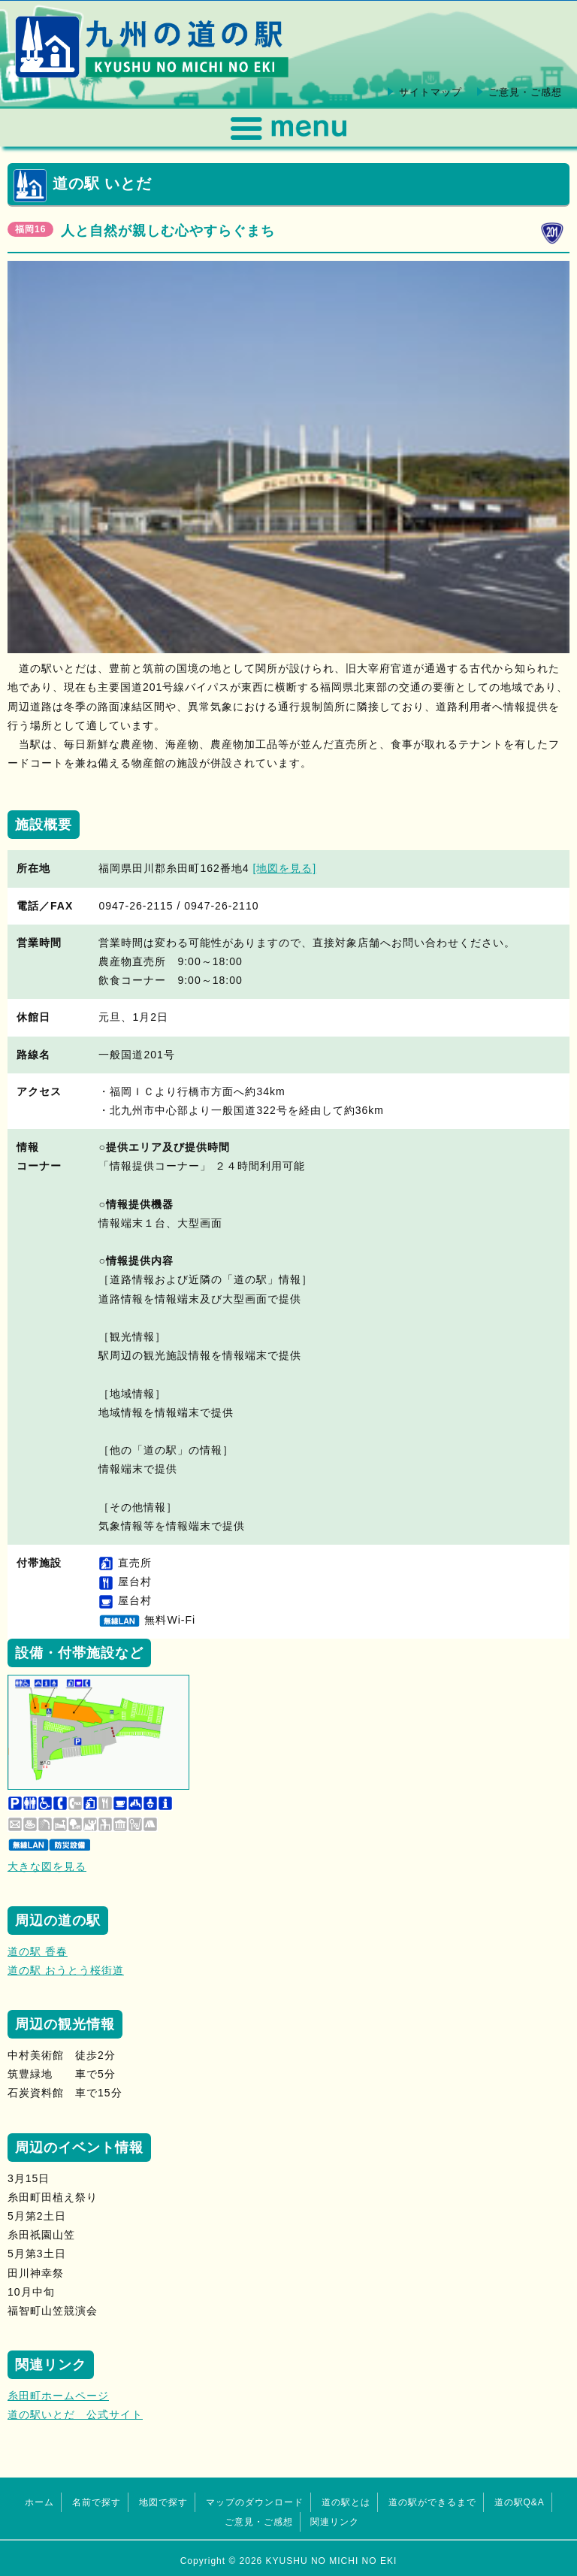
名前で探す (96, 2502)
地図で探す (163, 2502)
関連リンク (334, 2522)
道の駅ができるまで (432, 2502)
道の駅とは (346, 2502)
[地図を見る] (284, 868)
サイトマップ (430, 92)
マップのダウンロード (255, 2502)
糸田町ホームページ (58, 2396)
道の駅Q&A (519, 2502)
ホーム (39, 2502)
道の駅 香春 (38, 1951)
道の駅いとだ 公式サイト (75, 2414)
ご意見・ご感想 (525, 92)
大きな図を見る (47, 1866)
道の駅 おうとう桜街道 (66, 1970)
